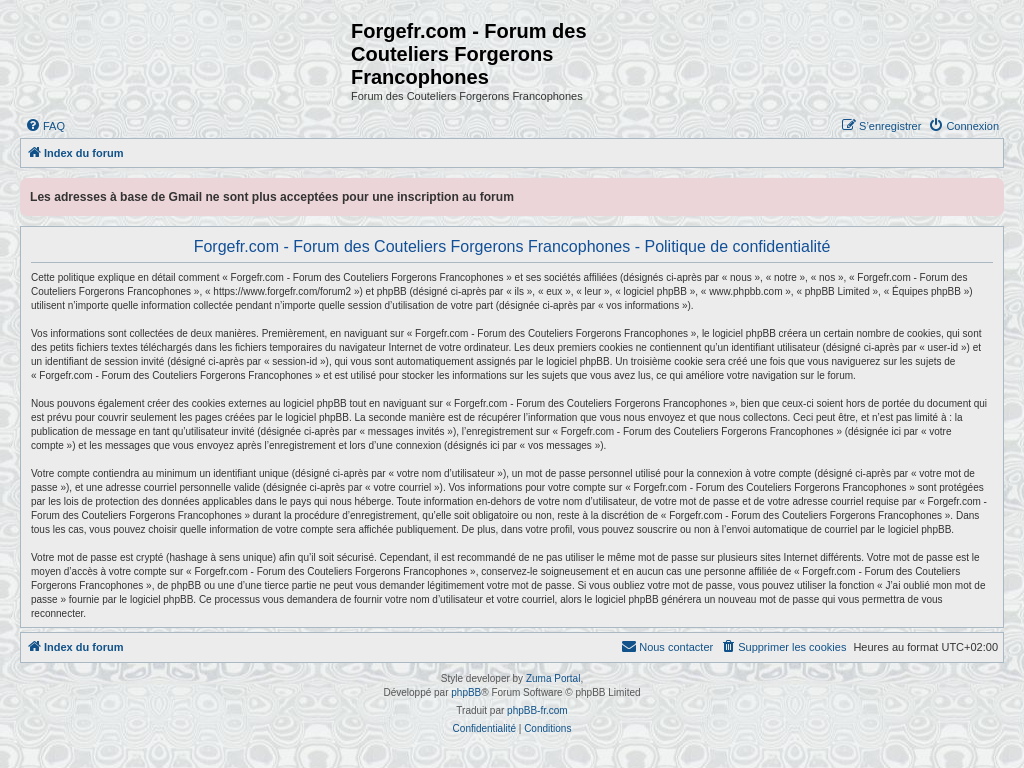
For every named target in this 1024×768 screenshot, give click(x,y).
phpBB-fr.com (537, 710)
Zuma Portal (553, 678)
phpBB (466, 692)
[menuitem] (45, 126)
